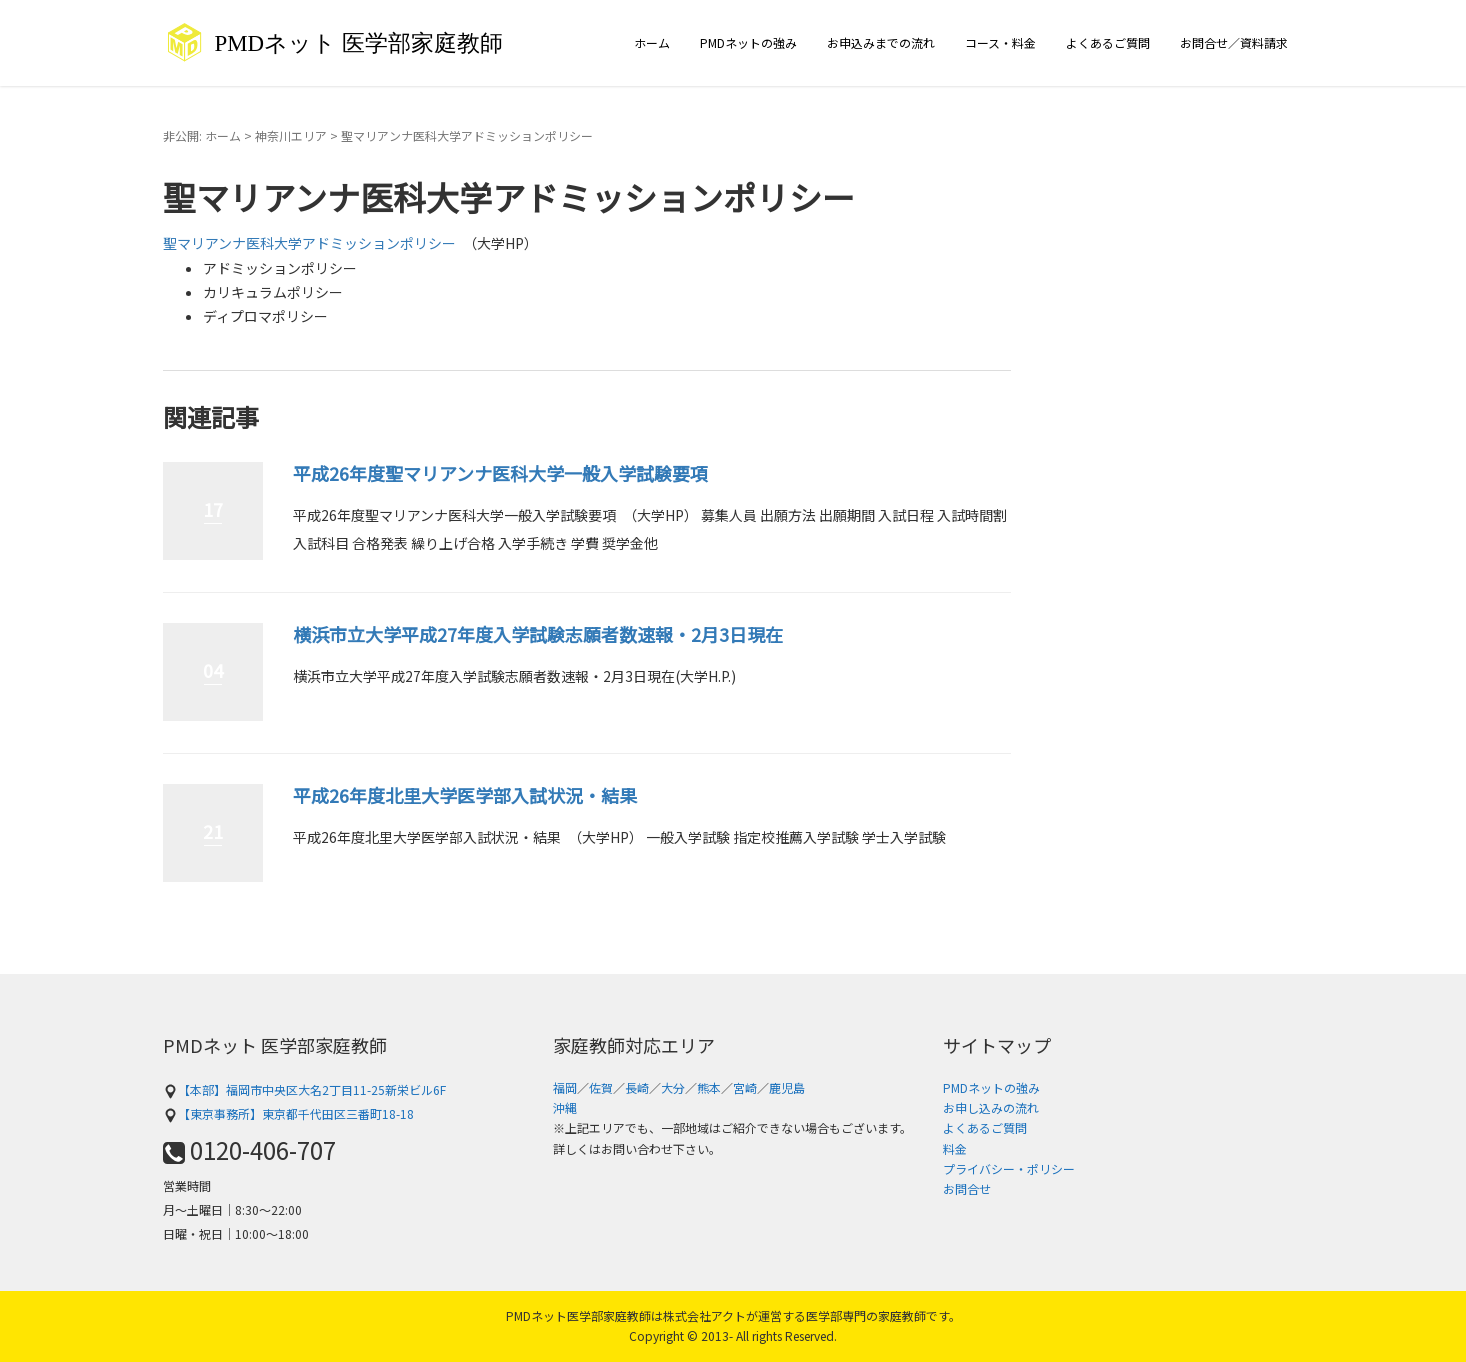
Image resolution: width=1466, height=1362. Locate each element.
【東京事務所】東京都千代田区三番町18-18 (288, 1113)
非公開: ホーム (202, 135)
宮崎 (745, 1087)
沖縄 (565, 1107)
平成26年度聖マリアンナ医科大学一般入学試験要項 (500, 473)
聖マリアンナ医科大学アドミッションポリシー (309, 243)
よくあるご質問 (1108, 42)
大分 (673, 1087)
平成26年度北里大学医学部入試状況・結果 (465, 795)
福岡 (565, 1087)
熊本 (709, 1087)
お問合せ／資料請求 (1234, 42)
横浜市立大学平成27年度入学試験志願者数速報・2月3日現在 (538, 634)
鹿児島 (787, 1087)
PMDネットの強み (748, 42)
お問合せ (967, 1188)
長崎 (637, 1087)
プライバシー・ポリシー (1009, 1168)
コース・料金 (1000, 42)
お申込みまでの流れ (881, 42)
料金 (955, 1148)
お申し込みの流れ (991, 1107)
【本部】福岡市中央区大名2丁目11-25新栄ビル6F (304, 1089)
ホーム (652, 42)
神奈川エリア (291, 135)
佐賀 (601, 1087)
